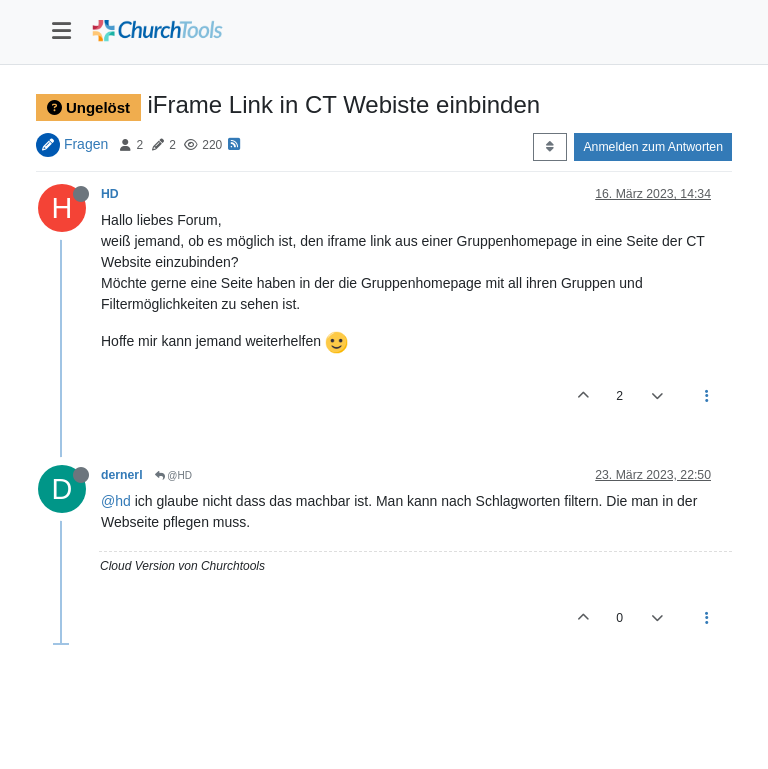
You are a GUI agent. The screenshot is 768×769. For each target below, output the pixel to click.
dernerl (122, 475)
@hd (116, 501)
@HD (173, 475)
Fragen (86, 144)
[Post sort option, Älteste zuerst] (549, 147)
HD (110, 194)
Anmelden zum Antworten (653, 147)
